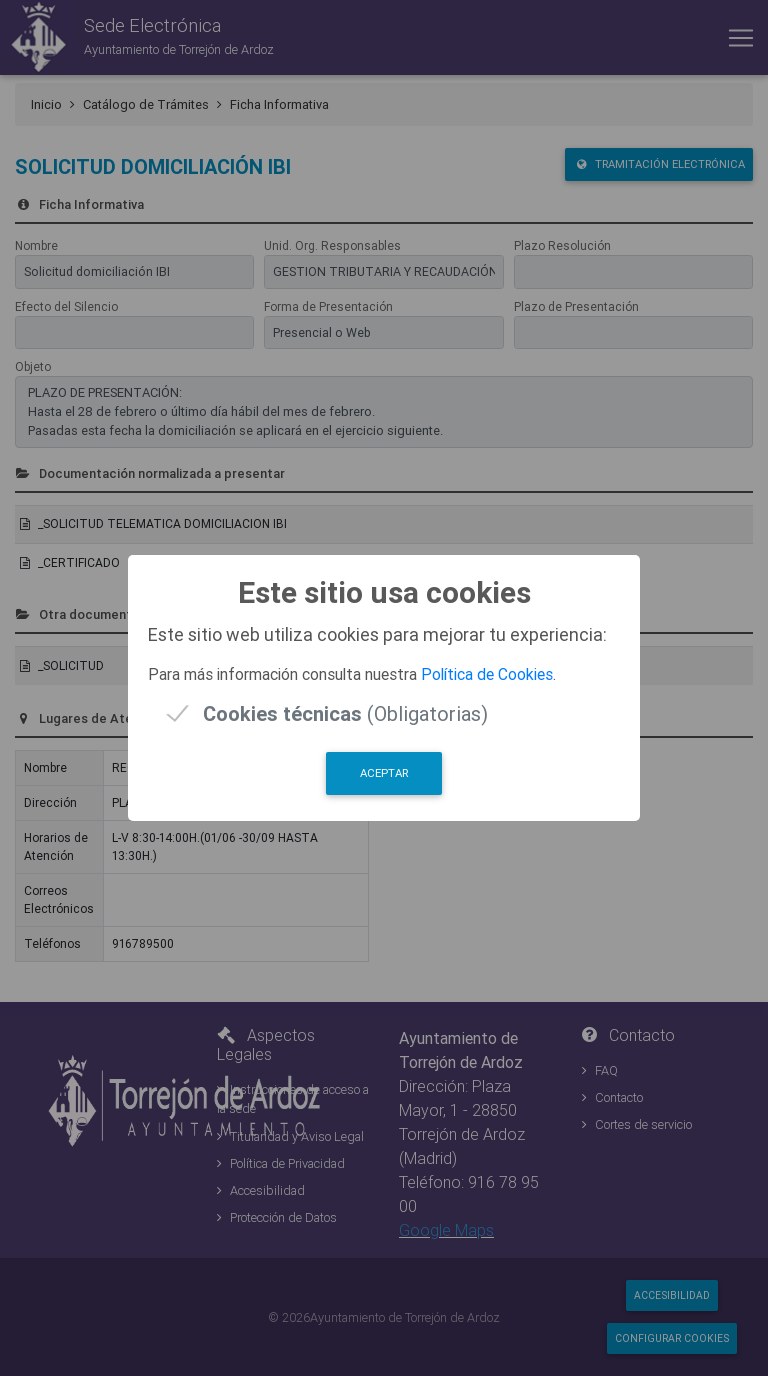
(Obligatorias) (345, 713)
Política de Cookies (487, 674)
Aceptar (384, 773)
